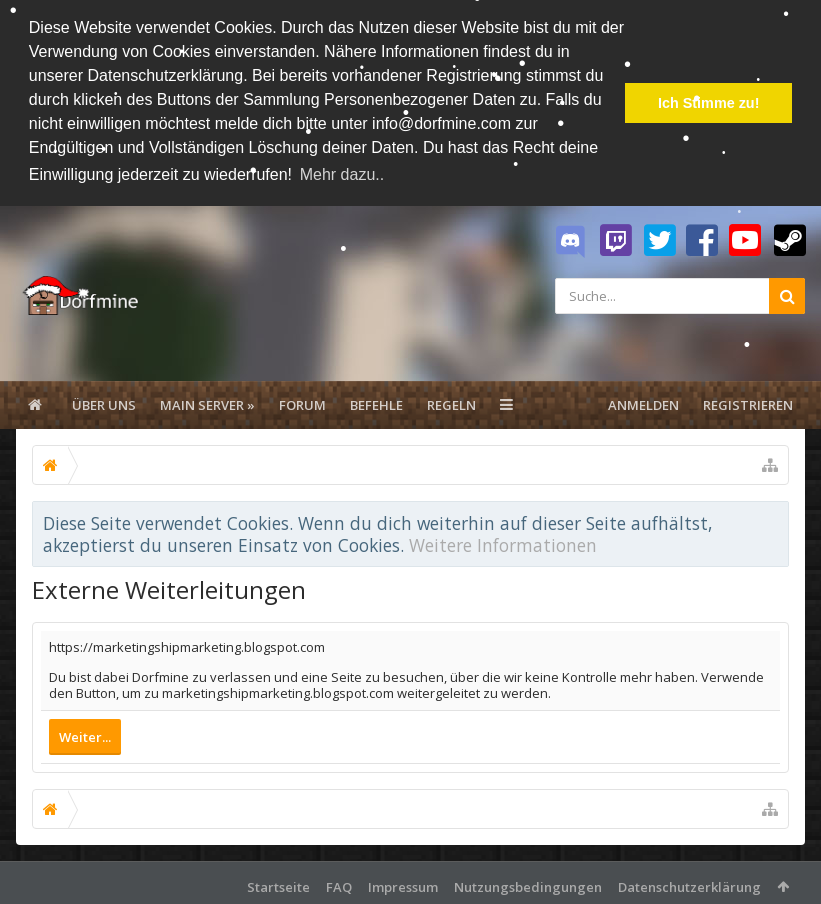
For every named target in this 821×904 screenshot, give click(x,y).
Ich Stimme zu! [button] (709, 103)
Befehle (376, 403)
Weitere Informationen (503, 543)
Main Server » (207, 403)
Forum (302, 403)
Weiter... (85, 735)
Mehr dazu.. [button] (342, 174)
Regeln (451, 403)
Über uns (104, 403)
